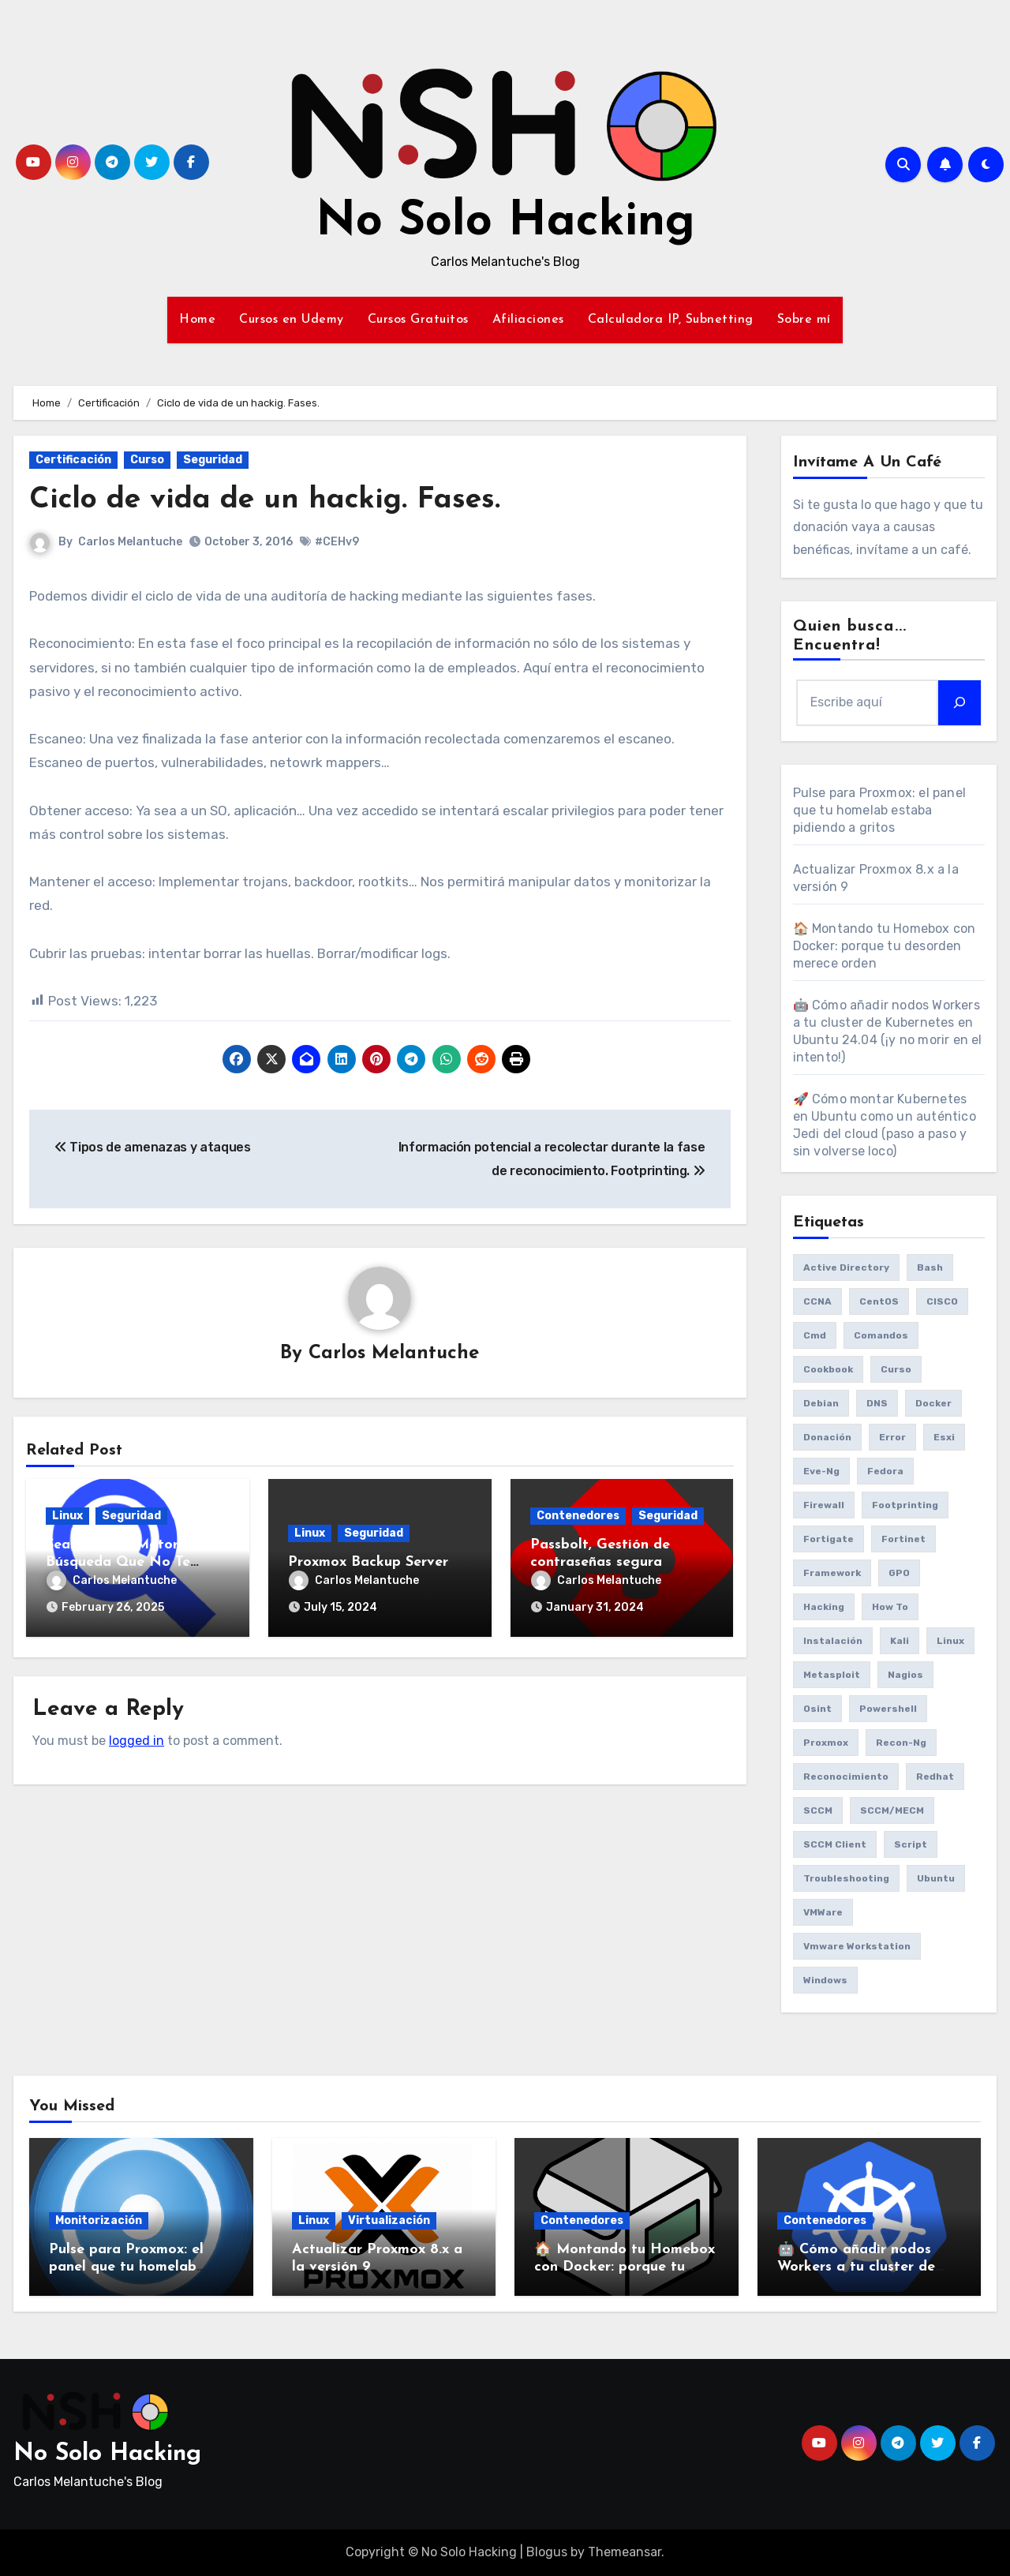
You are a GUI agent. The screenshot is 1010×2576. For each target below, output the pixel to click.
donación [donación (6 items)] (827, 1437)
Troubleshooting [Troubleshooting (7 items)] (846, 1878)
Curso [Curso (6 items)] (896, 1369)
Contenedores (578, 1516)
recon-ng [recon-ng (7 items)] (901, 1742)
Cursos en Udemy (291, 319)
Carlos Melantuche (130, 542)
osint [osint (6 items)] (817, 1708)
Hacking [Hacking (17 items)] (823, 1606)
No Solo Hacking (505, 222)
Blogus (546, 2551)
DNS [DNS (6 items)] (877, 1403)
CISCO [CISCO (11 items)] (942, 1301)
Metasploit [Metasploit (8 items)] (831, 1674)
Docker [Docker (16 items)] (933, 1403)
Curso (147, 459)
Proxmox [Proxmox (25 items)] (825, 1742)
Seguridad (212, 459)
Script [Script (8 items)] (910, 1844)
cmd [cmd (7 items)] (814, 1335)
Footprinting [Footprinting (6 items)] (905, 1505)
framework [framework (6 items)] (832, 1572)
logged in (136, 1739)
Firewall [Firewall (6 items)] (823, 1505)
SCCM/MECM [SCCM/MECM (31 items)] (892, 1810)
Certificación (73, 459)
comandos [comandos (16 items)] (881, 1335)
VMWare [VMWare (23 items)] (823, 1912)
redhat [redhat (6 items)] (935, 1776)
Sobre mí (804, 319)
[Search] (959, 702)
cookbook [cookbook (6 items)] (828, 1369)
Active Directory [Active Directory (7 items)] (846, 1267)
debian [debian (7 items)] (821, 1403)
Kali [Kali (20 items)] (899, 1640)
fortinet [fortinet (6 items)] (903, 1538)
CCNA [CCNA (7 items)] (817, 1301)
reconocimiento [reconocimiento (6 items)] (845, 1776)
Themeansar (624, 2551)
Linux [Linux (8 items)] (950, 1640)
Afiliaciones (528, 319)
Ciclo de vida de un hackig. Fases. (267, 500)
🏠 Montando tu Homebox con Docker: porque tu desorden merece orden (884, 946)
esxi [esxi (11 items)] (944, 1437)
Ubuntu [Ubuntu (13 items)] (936, 1878)
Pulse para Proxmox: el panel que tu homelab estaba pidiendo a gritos (880, 810)
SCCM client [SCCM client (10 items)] (834, 1844)
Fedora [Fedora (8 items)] (885, 1471)
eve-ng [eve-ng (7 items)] (821, 1471)
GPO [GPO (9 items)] (899, 1572)
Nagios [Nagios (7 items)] (905, 1674)
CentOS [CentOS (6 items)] (879, 1301)
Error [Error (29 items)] (892, 1437)
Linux (67, 1516)
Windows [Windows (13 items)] (825, 1980)
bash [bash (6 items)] (930, 1267)
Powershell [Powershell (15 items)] (888, 1708)
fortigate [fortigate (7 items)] (828, 1538)
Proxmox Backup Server (368, 1562)
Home (197, 319)
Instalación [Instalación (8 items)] (832, 1640)
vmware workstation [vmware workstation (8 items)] (857, 1946)
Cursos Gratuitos (418, 319)
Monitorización (98, 2220)
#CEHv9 (337, 542)
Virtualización (389, 2220)
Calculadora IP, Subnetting (671, 319)
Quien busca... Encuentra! (850, 636)
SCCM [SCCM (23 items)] (817, 1810)
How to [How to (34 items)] (890, 1606)
